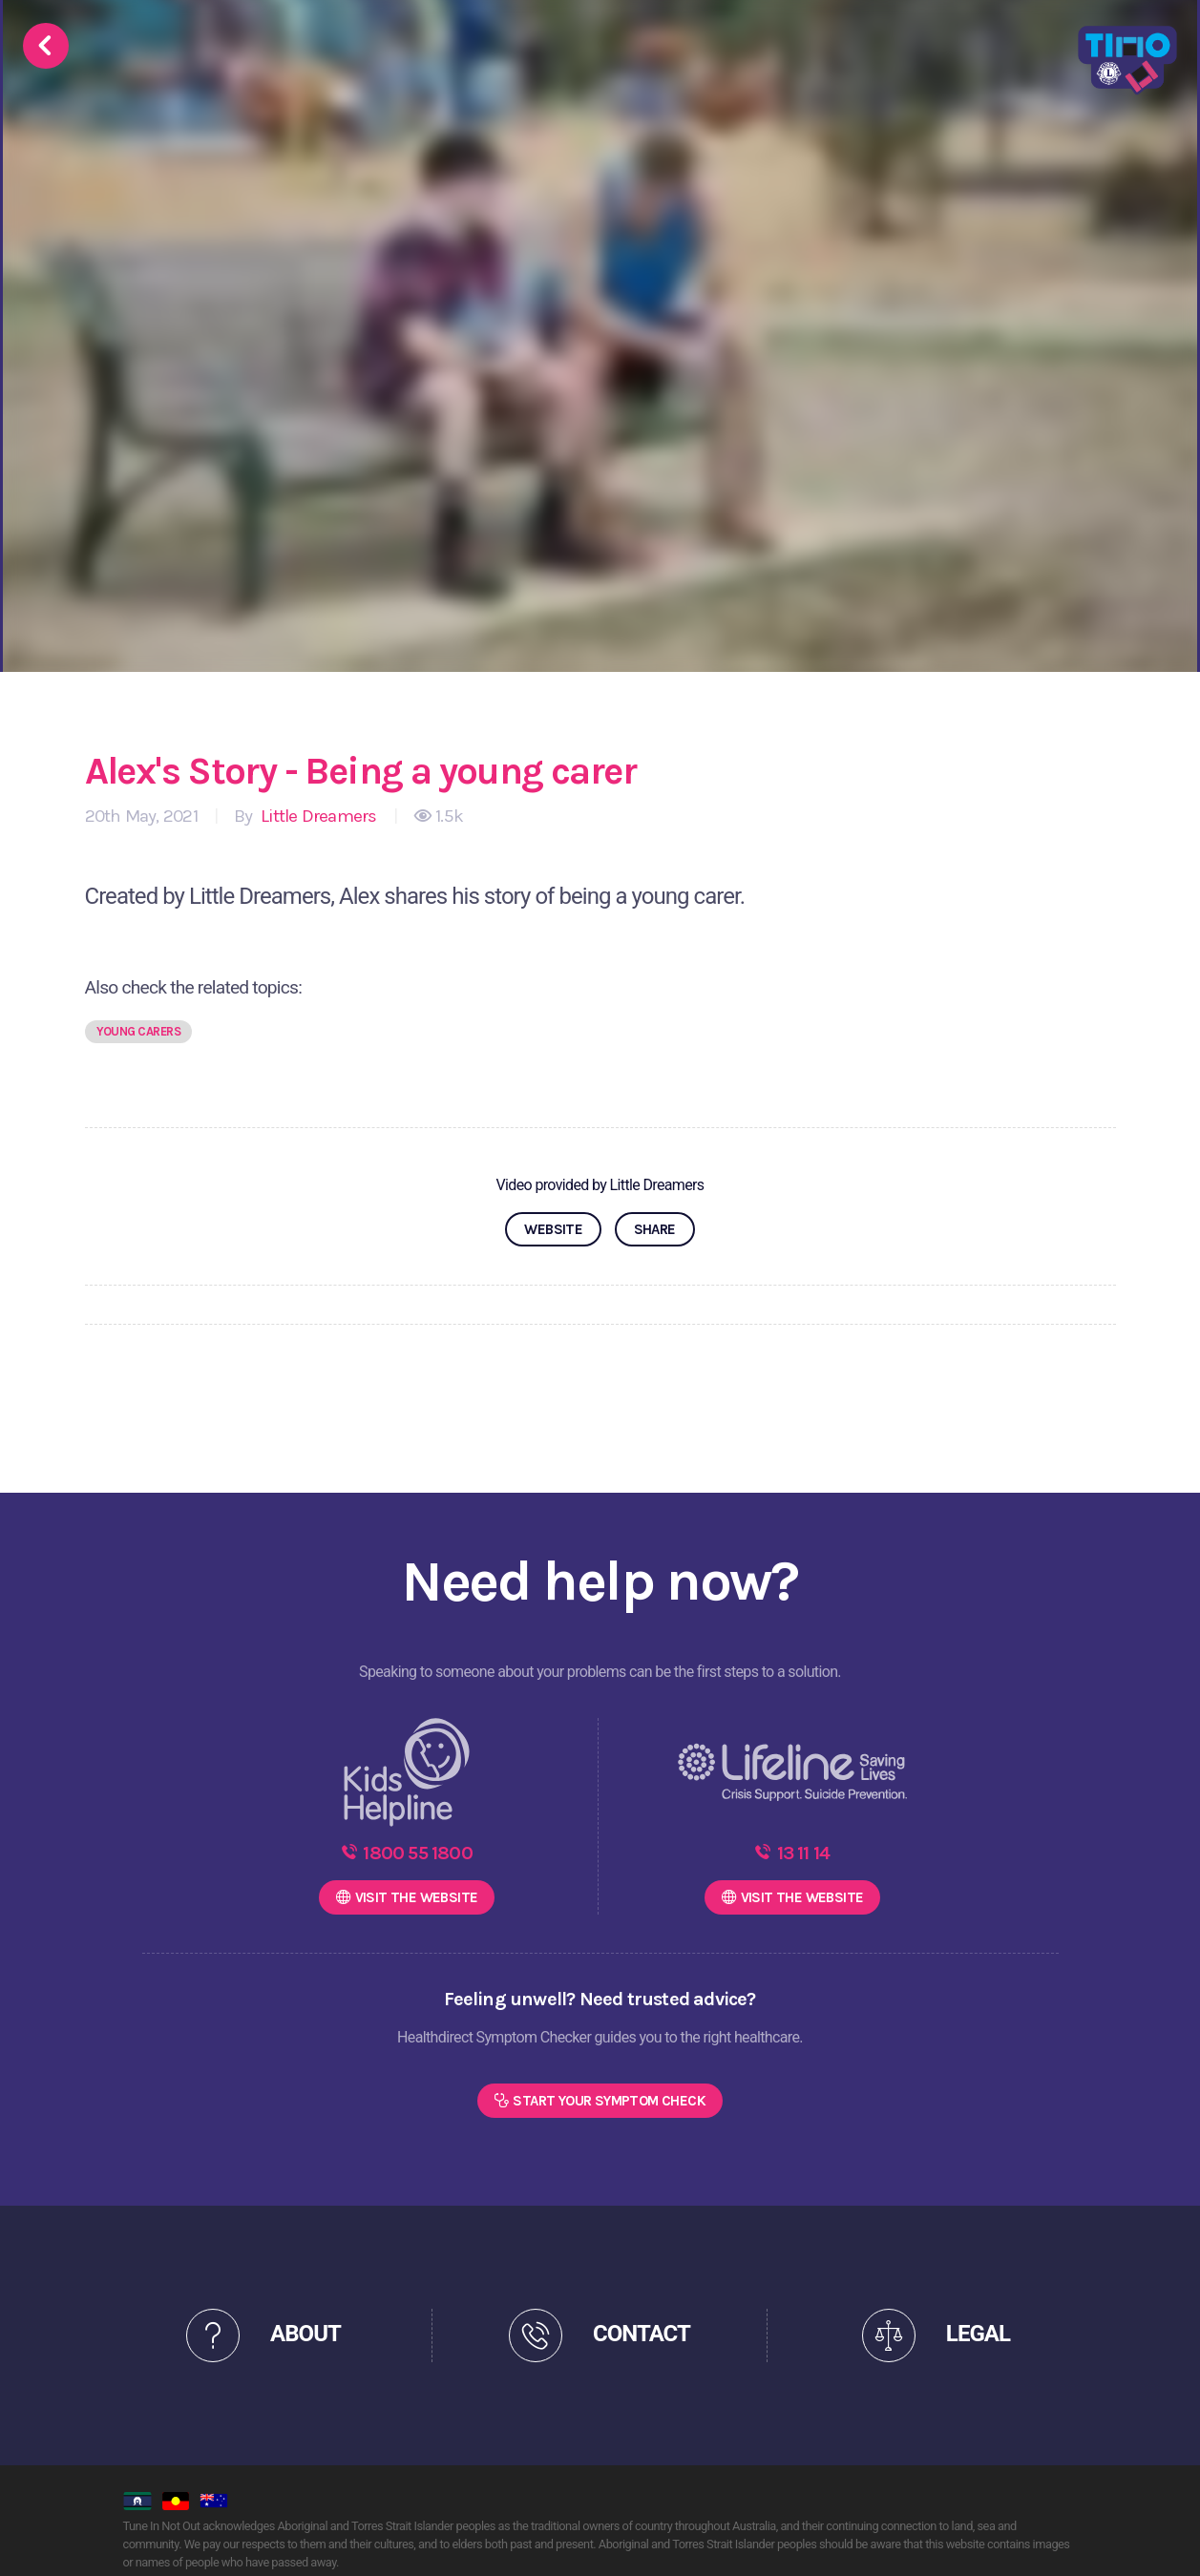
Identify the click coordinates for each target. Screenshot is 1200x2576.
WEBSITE (553, 1229)
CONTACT (641, 2333)
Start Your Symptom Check (609, 2100)
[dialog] (1164, 2538)
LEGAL (978, 2333)
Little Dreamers (317, 816)
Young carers (138, 1031)
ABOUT (305, 2333)
